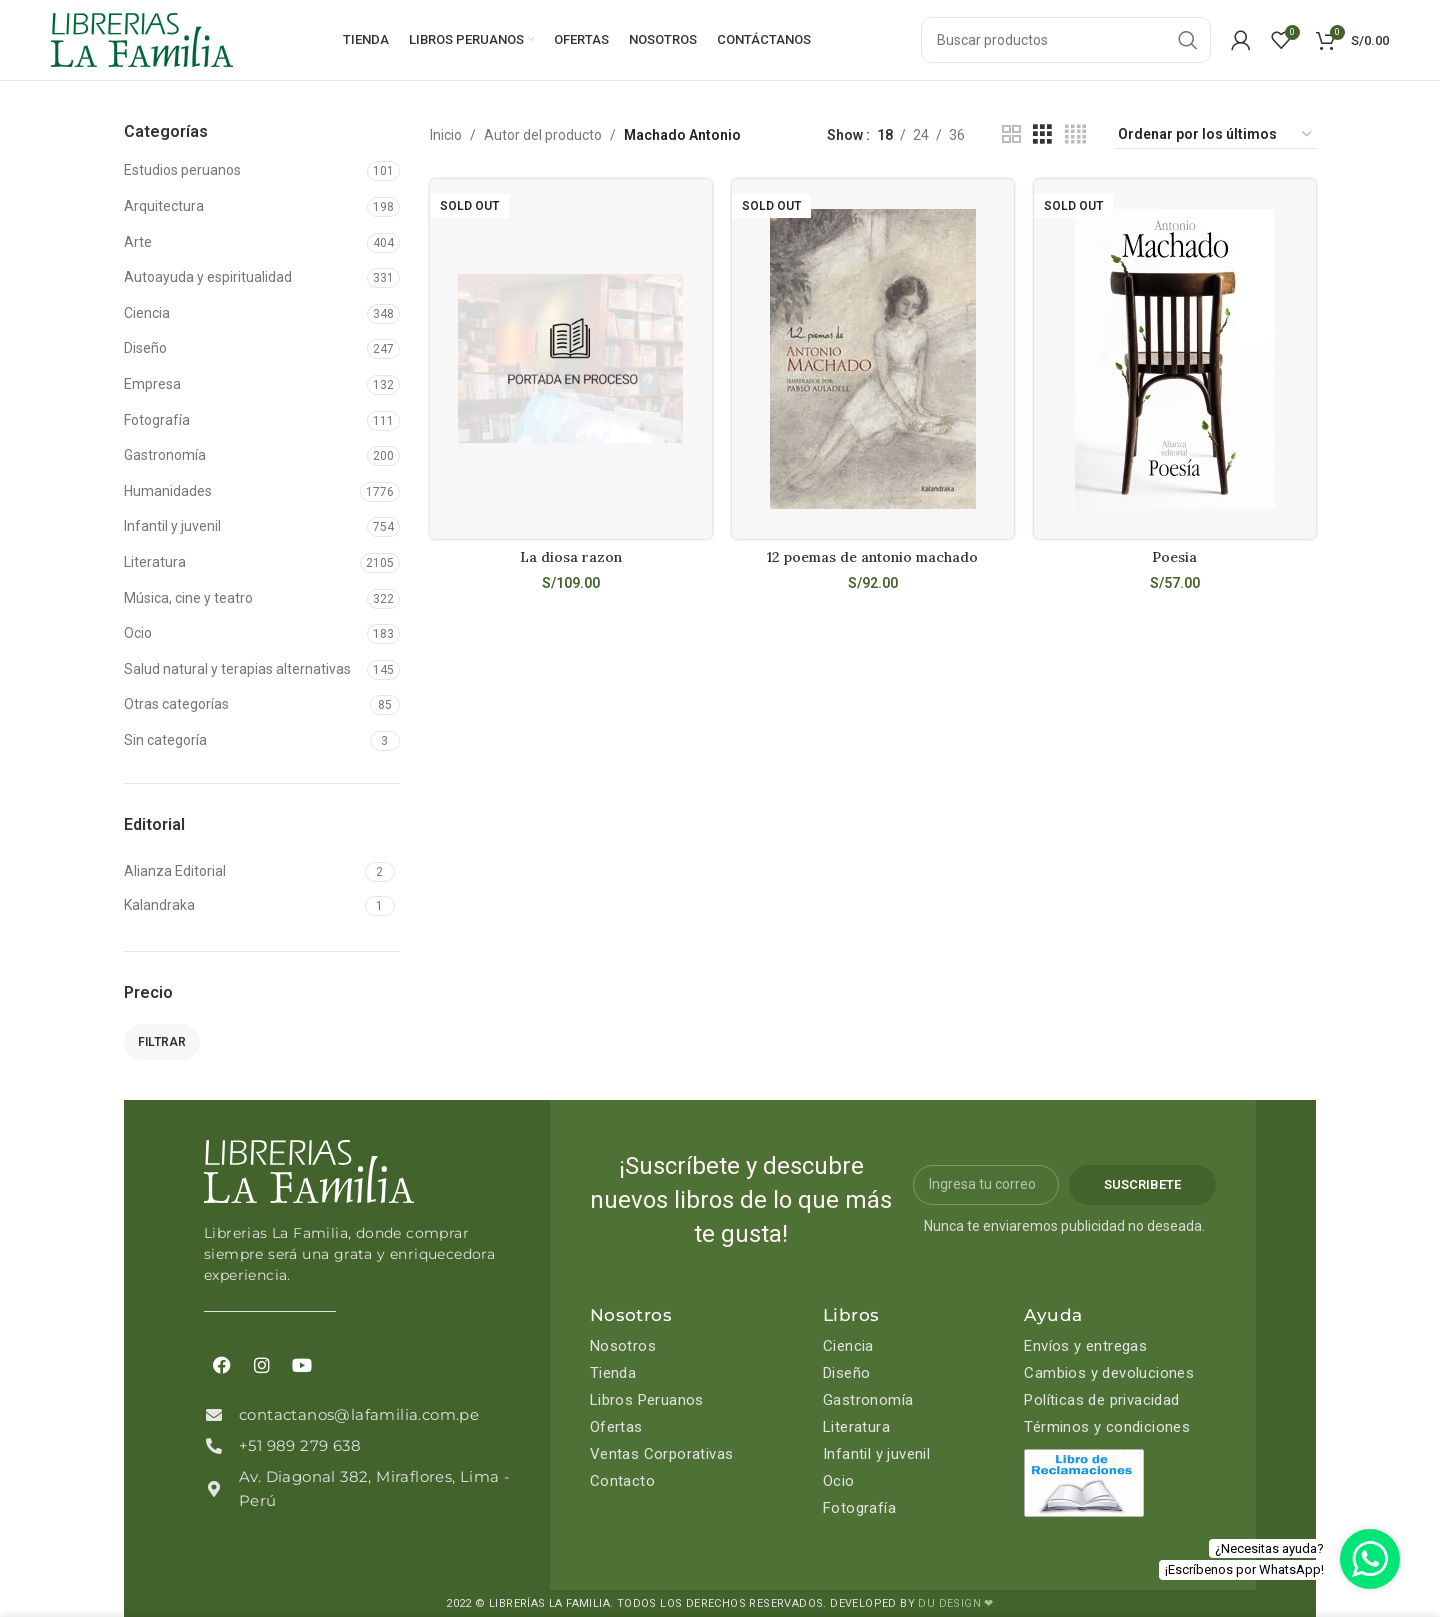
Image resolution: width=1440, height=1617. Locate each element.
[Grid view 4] (1075, 134)
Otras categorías (176, 704)
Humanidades (168, 491)
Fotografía (157, 420)
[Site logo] (142, 39)
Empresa (152, 384)
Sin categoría (165, 740)
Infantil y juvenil (172, 526)
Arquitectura (164, 206)
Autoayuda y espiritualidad (208, 277)
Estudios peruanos (182, 170)
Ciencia (147, 313)
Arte (138, 242)
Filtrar (162, 1042)
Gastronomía (165, 455)
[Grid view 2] (1011, 134)
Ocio (138, 633)
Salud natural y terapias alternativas (237, 669)
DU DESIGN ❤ (955, 1603)
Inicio (446, 135)
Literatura (155, 562)
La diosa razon (571, 557)
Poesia (1174, 557)
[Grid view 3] (1042, 134)
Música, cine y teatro (188, 598)
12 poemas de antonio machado (872, 557)
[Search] (1066, 40)
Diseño (145, 348)
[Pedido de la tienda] (1216, 135)
